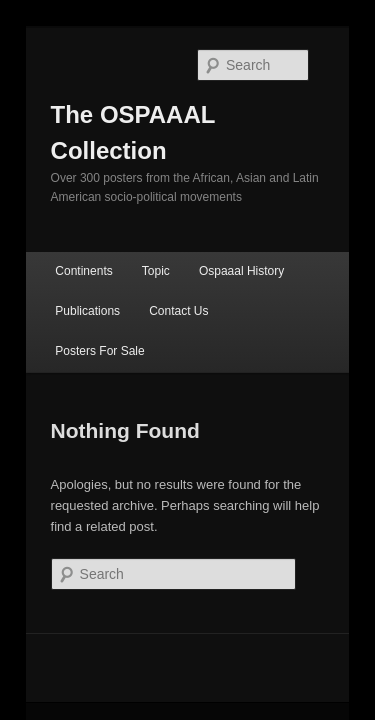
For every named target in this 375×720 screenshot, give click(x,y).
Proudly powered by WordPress (187, 620)
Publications (65, 249)
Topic (134, 209)
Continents (61, 209)
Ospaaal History (219, 209)
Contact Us (156, 249)
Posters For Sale (260, 249)
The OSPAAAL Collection (172, 88)
